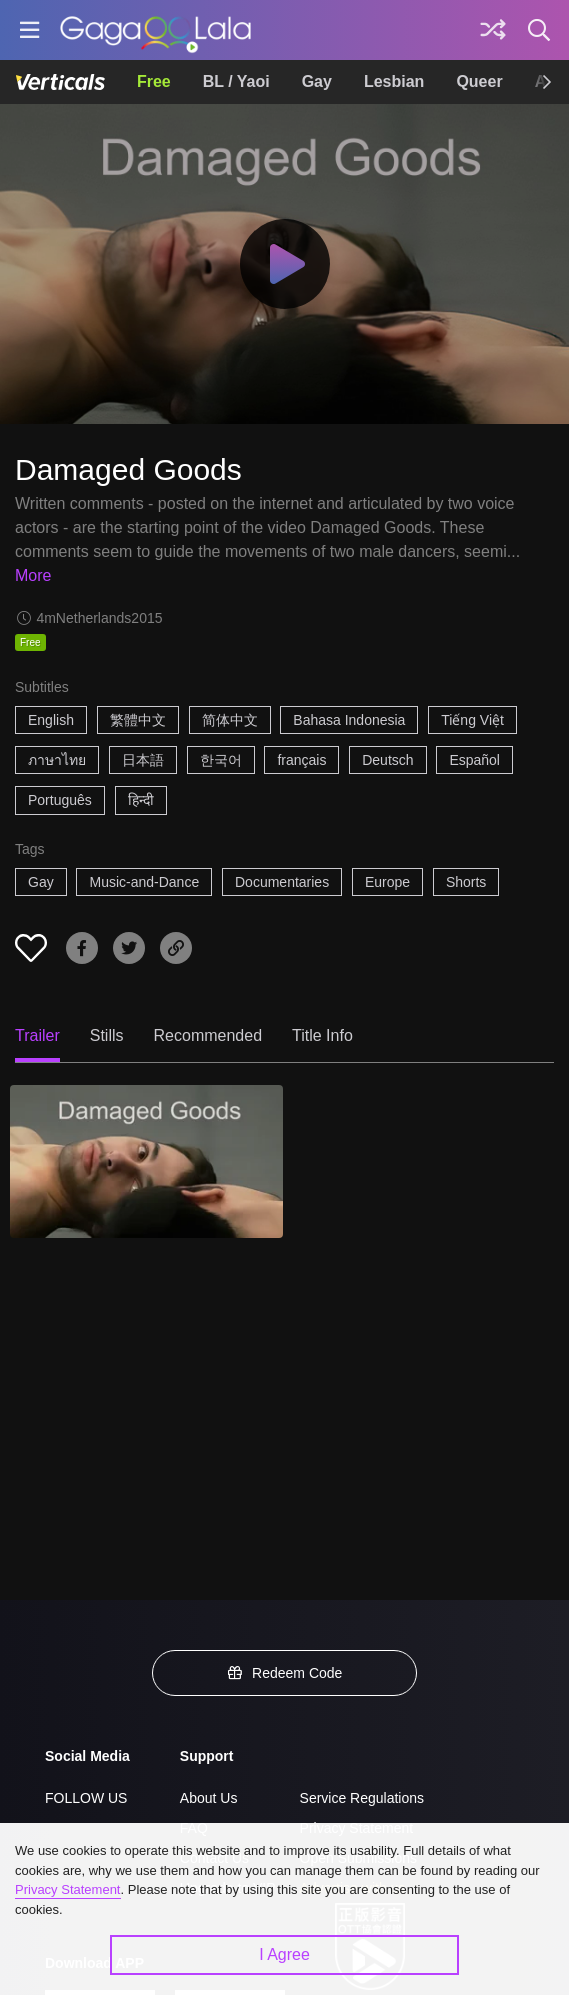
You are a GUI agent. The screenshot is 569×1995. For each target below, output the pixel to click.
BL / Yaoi (236, 81)
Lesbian (394, 81)
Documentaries (282, 882)
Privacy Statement (68, 1889)
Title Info (322, 1035)
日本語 (143, 760)
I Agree (284, 1954)
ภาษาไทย (57, 760)
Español (474, 760)
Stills (107, 1035)
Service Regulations (362, 1798)
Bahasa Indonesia (349, 720)
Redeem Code (285, 1673)
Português (60, 800)
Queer (479, 81)
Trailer (37, 1035)
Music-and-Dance (144, 882)
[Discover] (493, 30)
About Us (209, 1798)
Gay (317, 81)
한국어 (221, 760)
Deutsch (387, 760)
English (51, 720)
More (33, 575)
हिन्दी (141, 800)
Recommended (208, 1035)
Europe (387, 882)
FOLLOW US (86, 1798)
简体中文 (230, 720)
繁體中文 (138, 720)
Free (154, 81)
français (301, 760)
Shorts (466, 882)
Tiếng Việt (472, 720)
